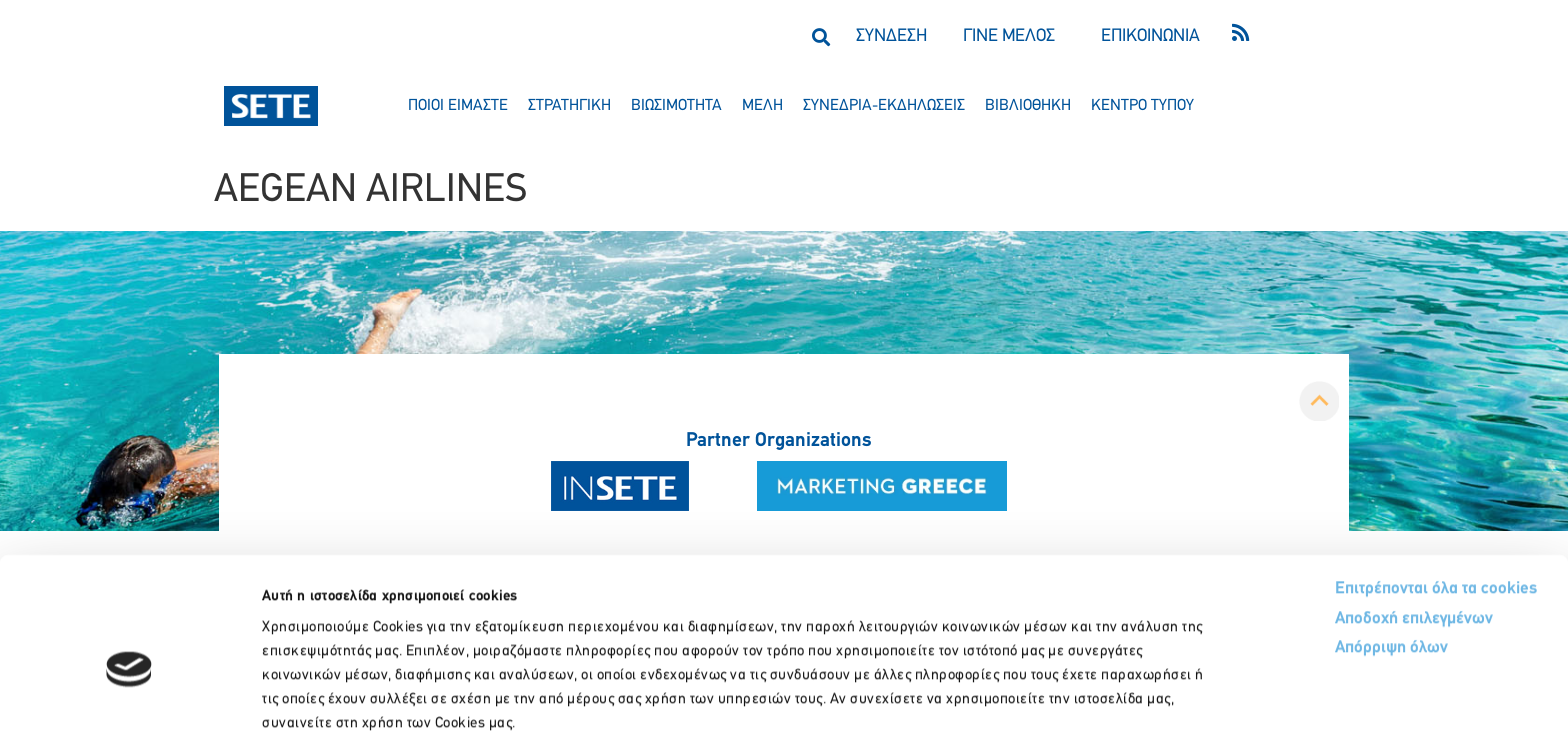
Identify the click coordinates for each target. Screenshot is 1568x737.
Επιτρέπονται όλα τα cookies (1360, 482)
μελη (762, 106)
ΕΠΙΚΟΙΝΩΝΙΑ (1150, 36)
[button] (820, 36)
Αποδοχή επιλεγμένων (1340, 513)
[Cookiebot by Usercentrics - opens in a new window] (129, 698)
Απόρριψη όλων (1316, 543)
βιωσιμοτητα (676, 106)
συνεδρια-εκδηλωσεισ (884, 106)
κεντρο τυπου (1142, 106)
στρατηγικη (569, 106)
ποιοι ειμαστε (458, 106)
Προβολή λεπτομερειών (1117, 697)
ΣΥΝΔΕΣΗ (891, 36)
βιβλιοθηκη (1028, 106)
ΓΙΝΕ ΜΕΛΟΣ (1009, 36)
